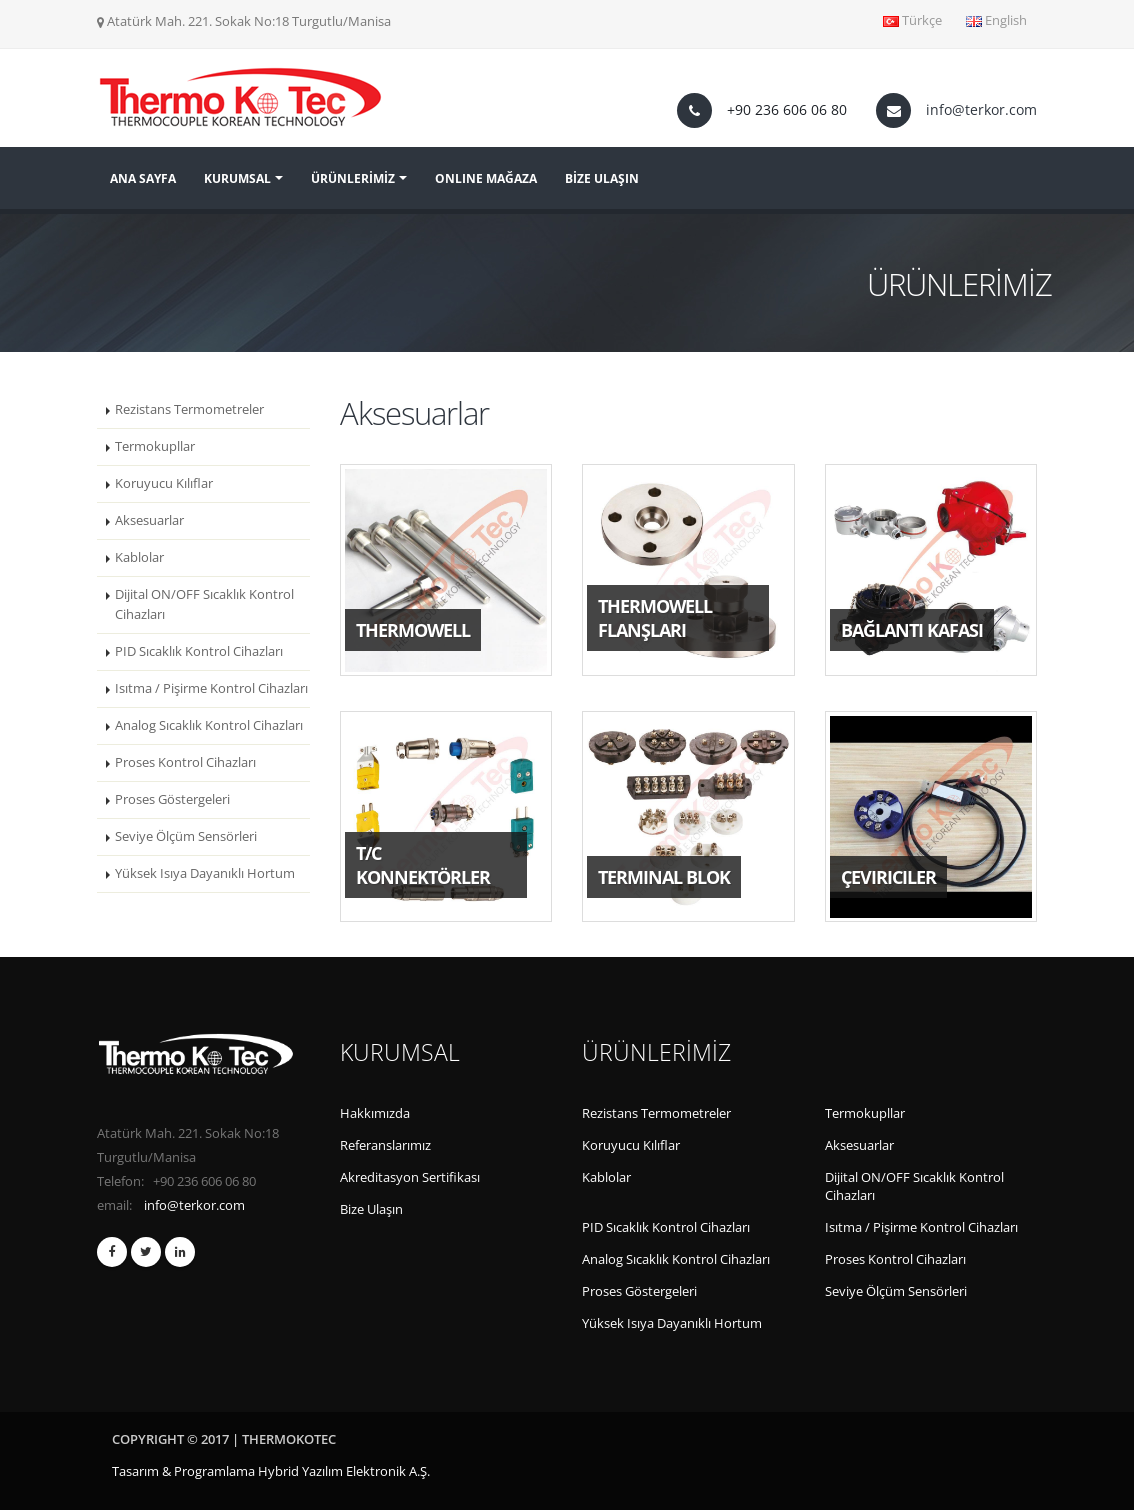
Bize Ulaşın (371, 1209)
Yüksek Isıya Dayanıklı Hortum (205, 873)
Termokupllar (155, 446)
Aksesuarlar (149, 520)
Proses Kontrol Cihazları (185, 762)
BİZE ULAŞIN (602, 178)
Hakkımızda (375, 1113)
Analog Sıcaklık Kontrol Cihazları (209, 725)
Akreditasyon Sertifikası (410, 1177)
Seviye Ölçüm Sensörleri (186, 836)
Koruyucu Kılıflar (164, 483)
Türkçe (912, 20)
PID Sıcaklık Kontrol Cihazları (199, 651)
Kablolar (139, 557)
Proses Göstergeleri (172, 799)
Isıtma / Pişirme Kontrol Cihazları (211, 688)
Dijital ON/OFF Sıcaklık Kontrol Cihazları (204, 604)
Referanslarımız (385, 1145)
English (996, 20)
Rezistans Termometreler (189, 409)
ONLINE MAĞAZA (486, 178)
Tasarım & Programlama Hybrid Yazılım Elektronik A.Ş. (271, 1471)
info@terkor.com (981, 109)
